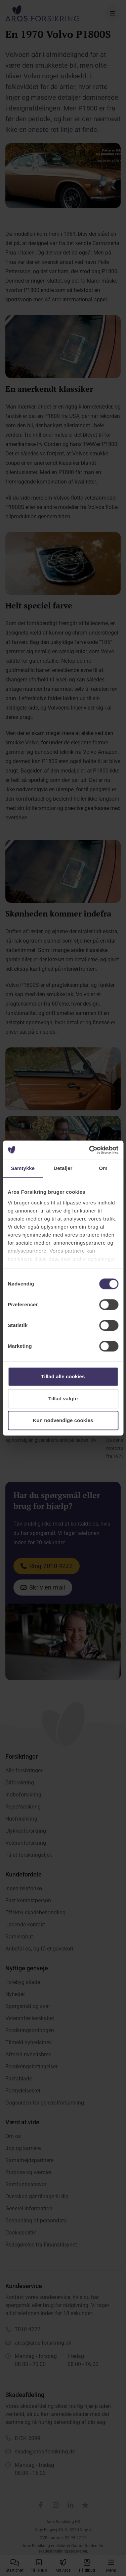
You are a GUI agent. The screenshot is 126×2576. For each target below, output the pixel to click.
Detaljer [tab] (63, 1168)
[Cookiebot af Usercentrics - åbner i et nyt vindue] (89, 1150)
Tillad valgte (63, 1398)
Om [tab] (103, 1168)
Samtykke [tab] (23, 1168)
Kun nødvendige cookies (63, 1420)
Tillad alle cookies (63, 1376)
